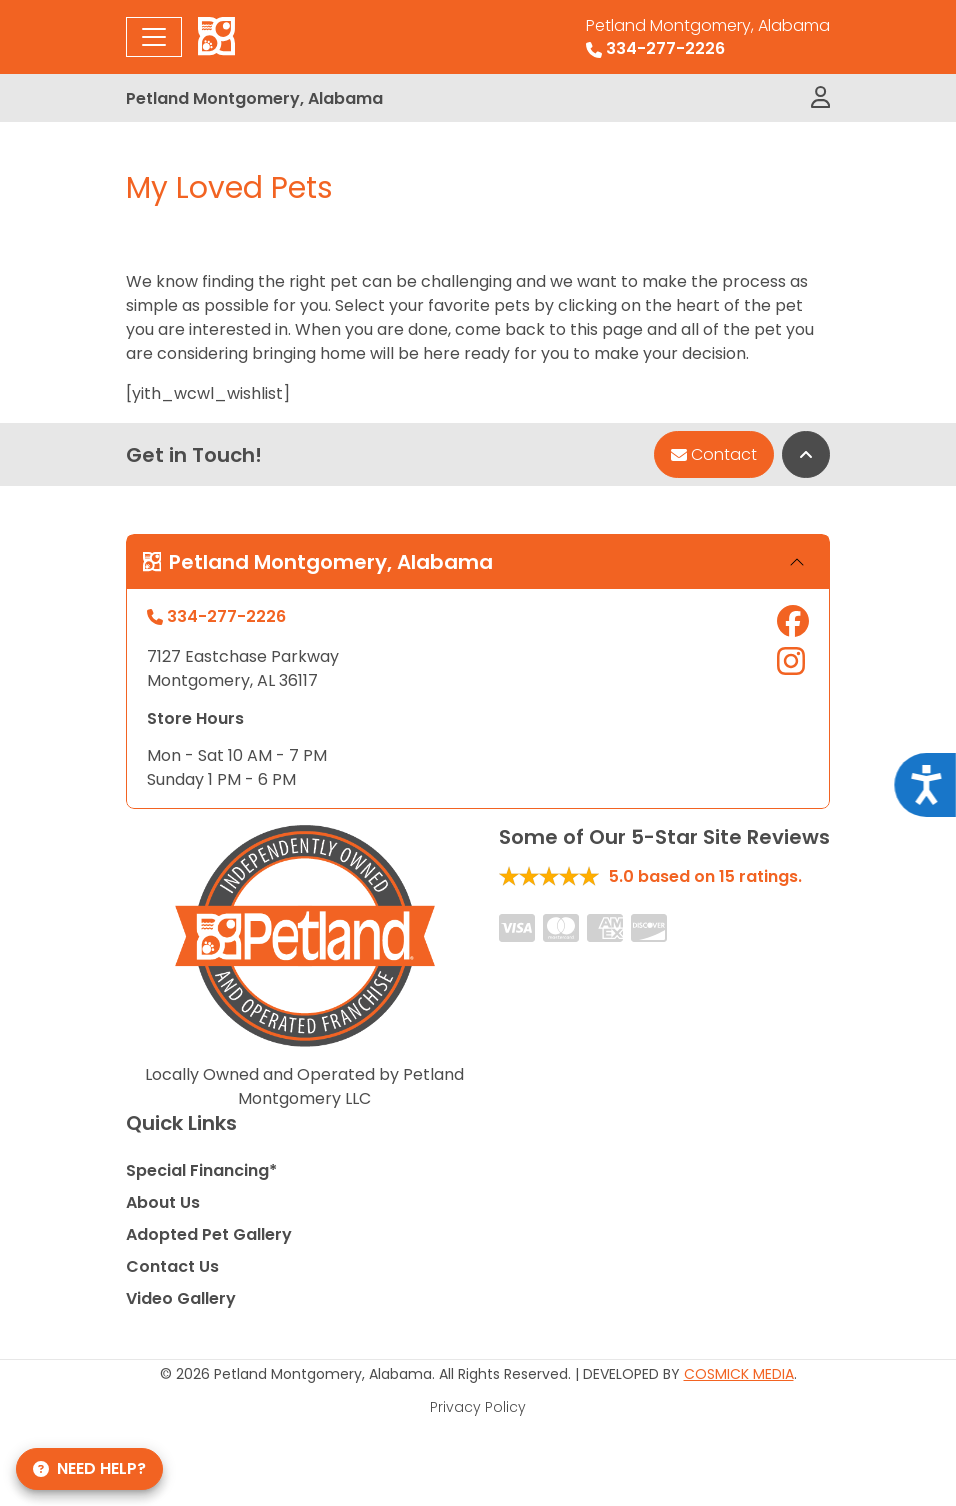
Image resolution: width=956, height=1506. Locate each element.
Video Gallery (181, 1298)
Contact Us (172, 1266)
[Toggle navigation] (154, 37)
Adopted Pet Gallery (209, 1234)
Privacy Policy (478, 1407)
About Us (163, 1202)
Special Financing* (201, 1170)
